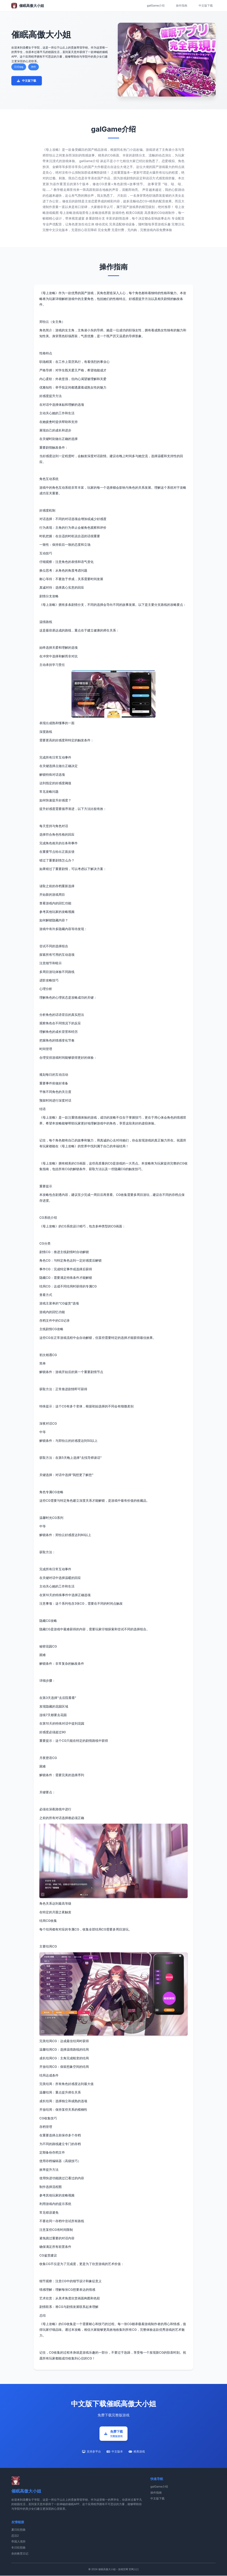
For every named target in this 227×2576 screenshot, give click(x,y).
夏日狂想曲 (18, 2530)
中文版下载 (206, 5)
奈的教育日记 (19, 2554)
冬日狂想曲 (18, 2548)
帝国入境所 (18, 2542)
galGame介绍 (156, 5)
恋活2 (15, 2536)
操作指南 (181, 5)
